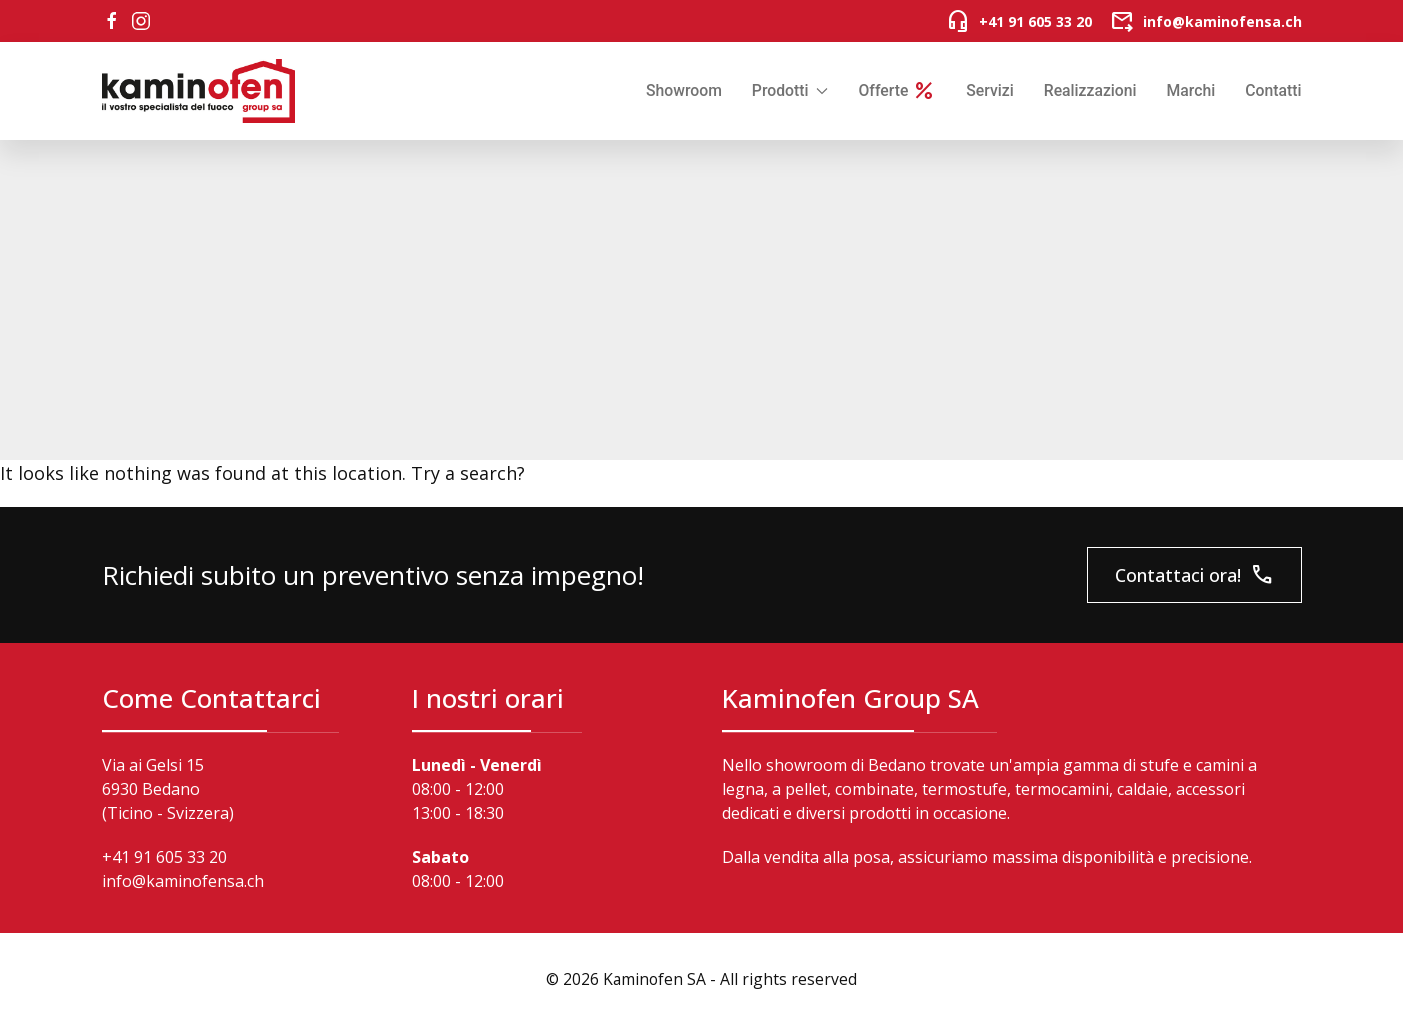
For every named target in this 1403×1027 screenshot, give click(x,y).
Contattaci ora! (1194, 575)
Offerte (897, 91)
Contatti (1273, 90)
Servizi (989, 90)
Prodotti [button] (790, 90)
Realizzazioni (1090, 90)
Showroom (684, 90)
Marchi (1191, 90)
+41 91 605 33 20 (164, 857)
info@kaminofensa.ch (183, 881)
